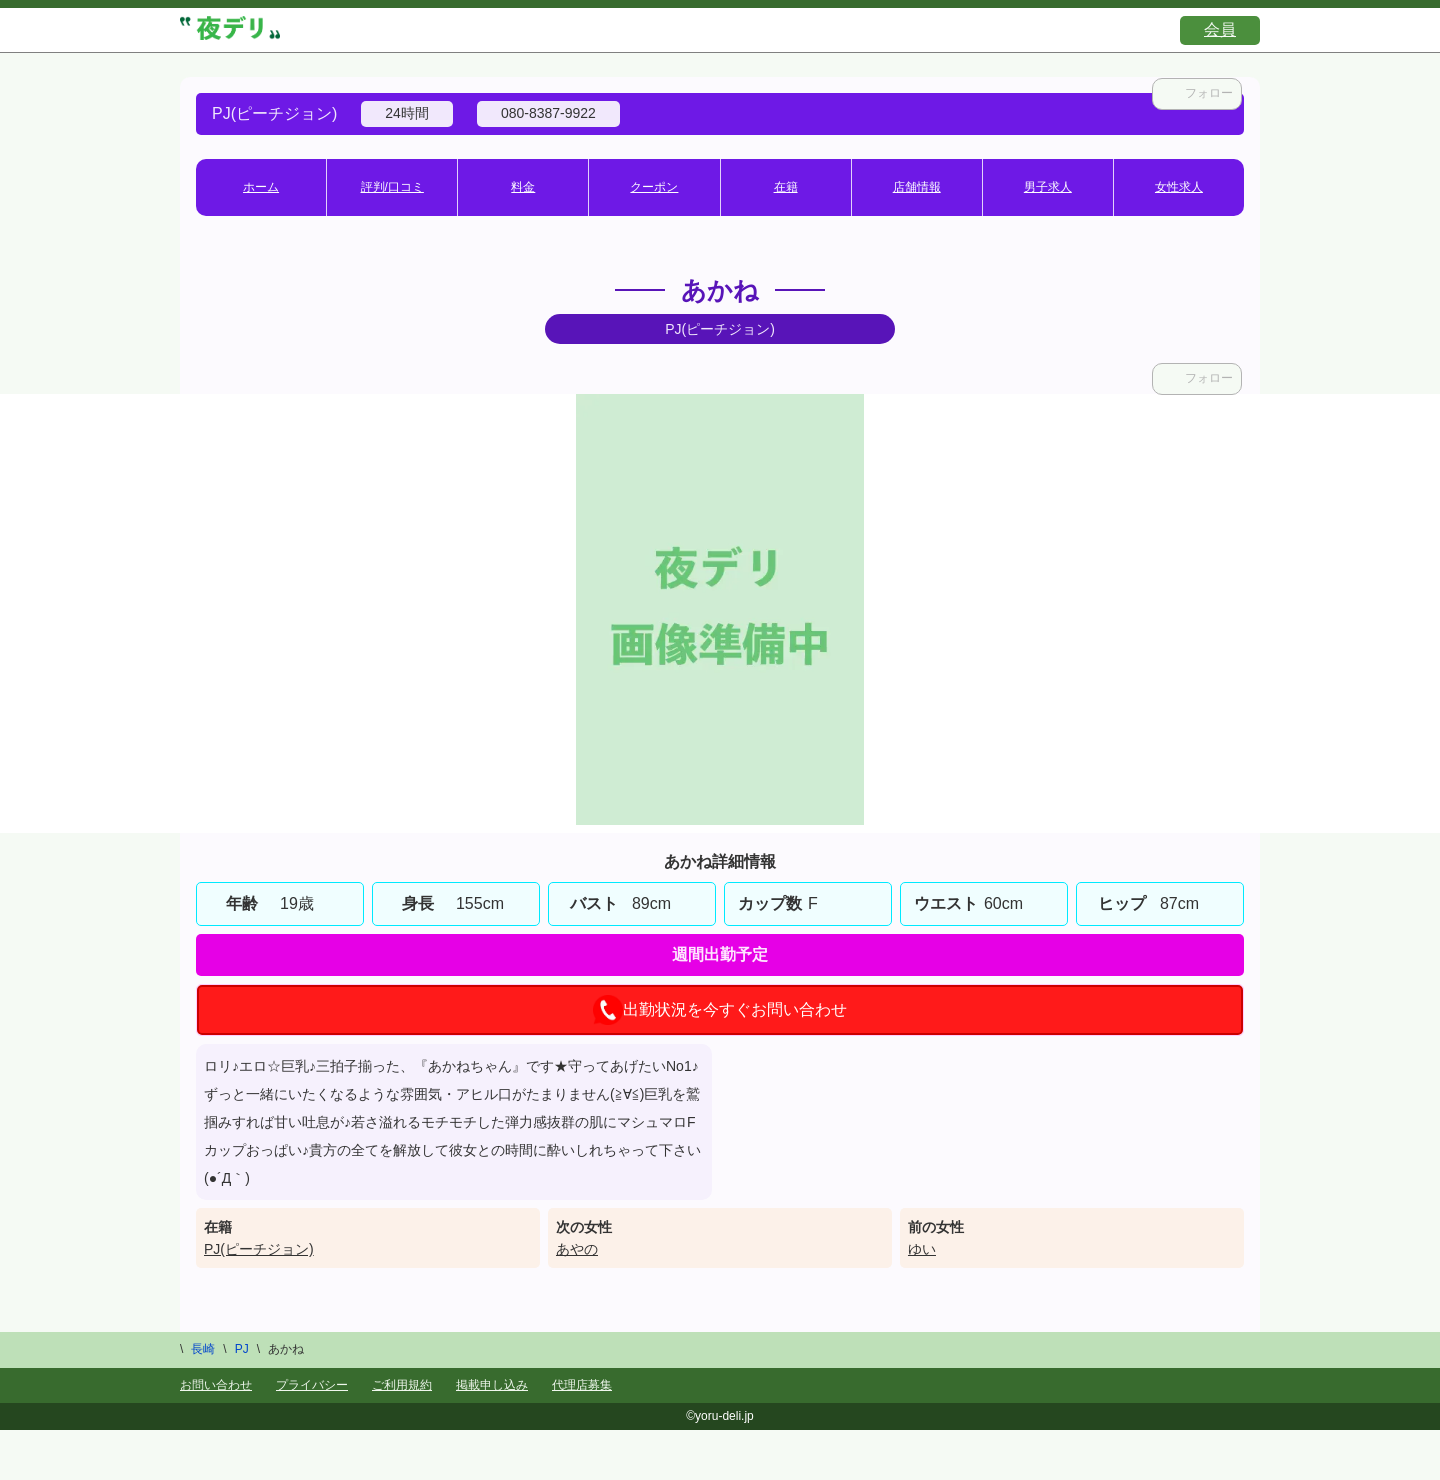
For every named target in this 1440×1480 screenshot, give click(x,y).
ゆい (922, 1249)
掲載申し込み (492, 1385)
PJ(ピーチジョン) (259, 1249)
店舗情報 (917, 187)
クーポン (654, 187)
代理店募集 (582, 1385)
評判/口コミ (392, 187)
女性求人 (1179, 187)
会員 (1220, 29)
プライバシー (312, 1385)
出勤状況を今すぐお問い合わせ (720, 1010)
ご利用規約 (402, 1385)
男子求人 (1048, 187)
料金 (523, 187)
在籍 (786, 187)
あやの (577, 1249)
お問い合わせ (216, 1385)
